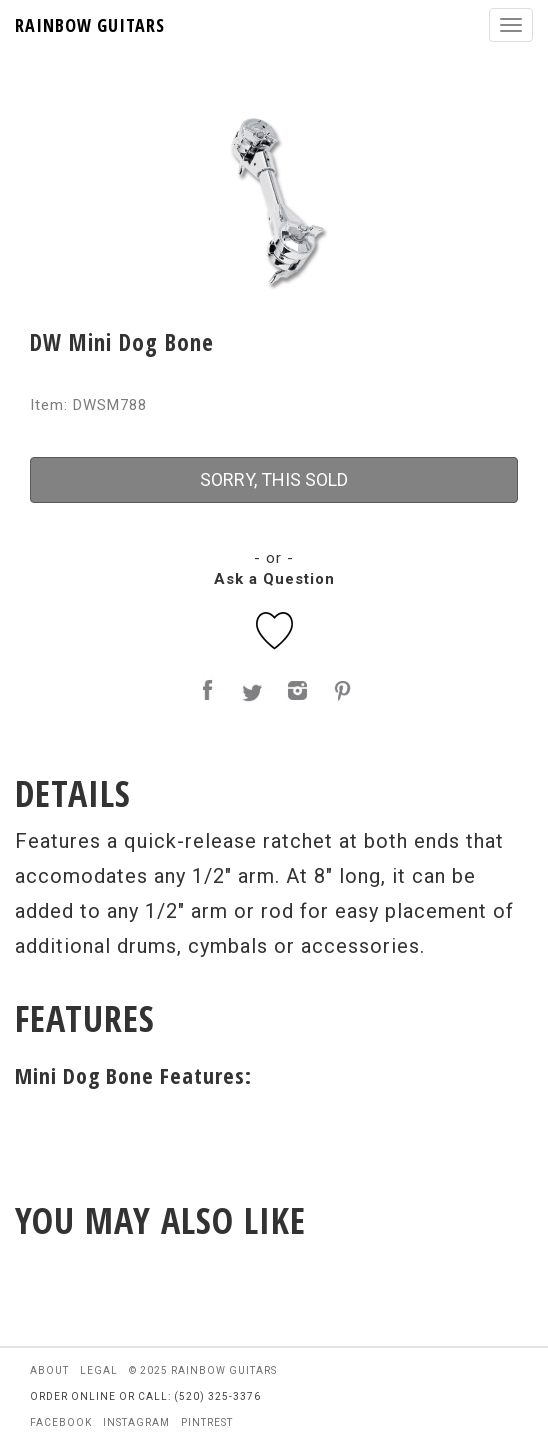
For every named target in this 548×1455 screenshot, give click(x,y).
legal (99, 1370)
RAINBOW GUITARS (90, 25)
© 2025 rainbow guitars (203, 1370)
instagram (136, 1422)
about (49, 1370)
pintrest (207, 1422)
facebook (61, 1422)
